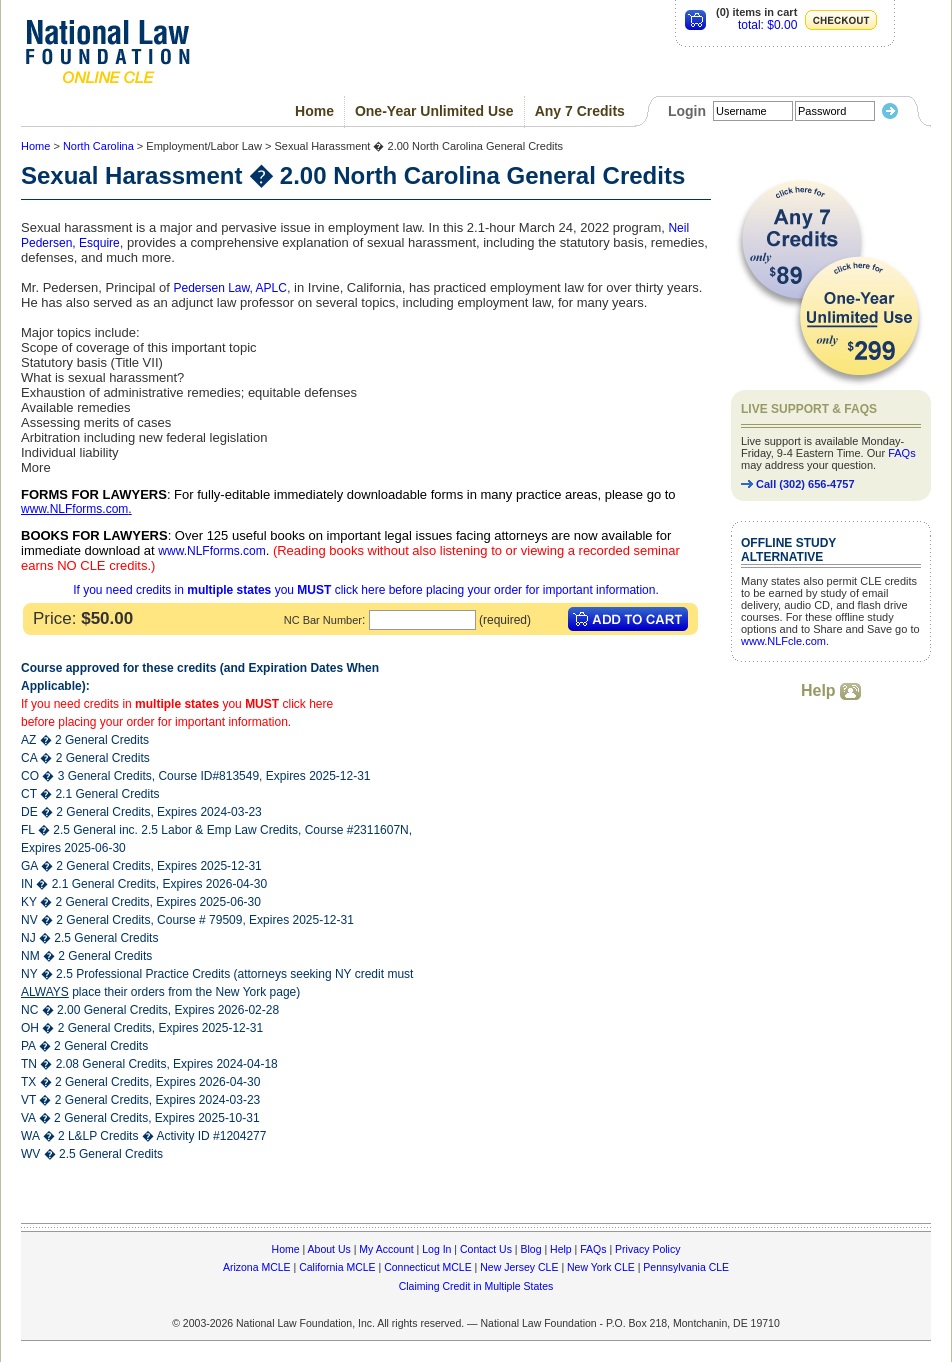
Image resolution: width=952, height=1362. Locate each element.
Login (687, 111)
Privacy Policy (647, 1249)
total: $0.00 (767, 25)
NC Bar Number (323, 620)
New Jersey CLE (519, 1267)
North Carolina (98, 146)
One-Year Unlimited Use (434, 111)
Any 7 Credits (580, 111)
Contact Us (486, 1249)
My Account (386, 1249)
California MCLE (337, 1267)
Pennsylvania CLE (686, 1267)
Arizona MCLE (257, 1267)
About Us (329, 1249)
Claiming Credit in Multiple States (476, 1286)
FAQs (902, 453)
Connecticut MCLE (428, 1267)
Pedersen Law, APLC (229, 288)
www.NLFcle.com (783, 641)
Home (314, 111)
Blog (530, 1249)
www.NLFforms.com (74, 509)
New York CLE (601, 1267)
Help (831, 690)
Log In (436, 1249)
